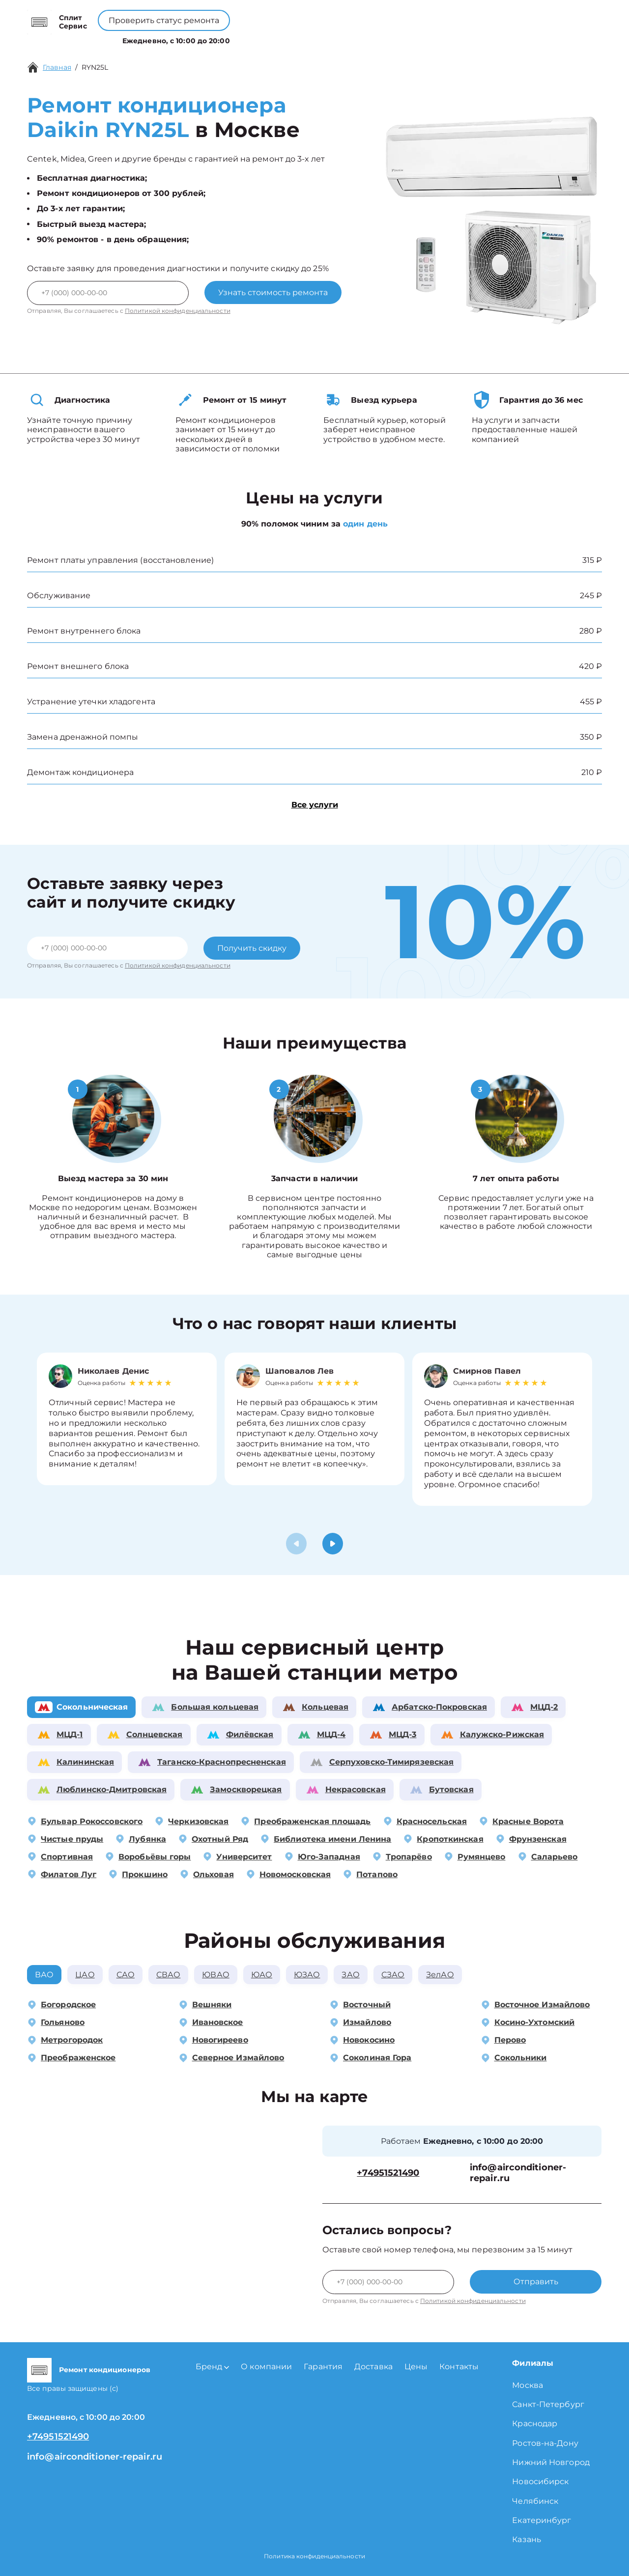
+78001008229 (252, 15)
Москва (527, 2385)
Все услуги (314, 804)
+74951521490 (330, 15)
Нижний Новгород (551, 2462)
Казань (526, 2539)
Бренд (219, 38)
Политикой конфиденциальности (177, 310)
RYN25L (95, 67)
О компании (272, 38)
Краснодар (534, 2423)
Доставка (373, 2366)
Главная (57, 67)
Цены (320, 38)
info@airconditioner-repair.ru (518, 2173)
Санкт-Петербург (548, 2404)
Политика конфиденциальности (314, 2556)
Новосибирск (540, 2481)
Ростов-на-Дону (545, 2443)
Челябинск (535, 2501)
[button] (332, 1543)
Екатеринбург (541, 2520)
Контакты (359, 38)
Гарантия (323, 2366)
